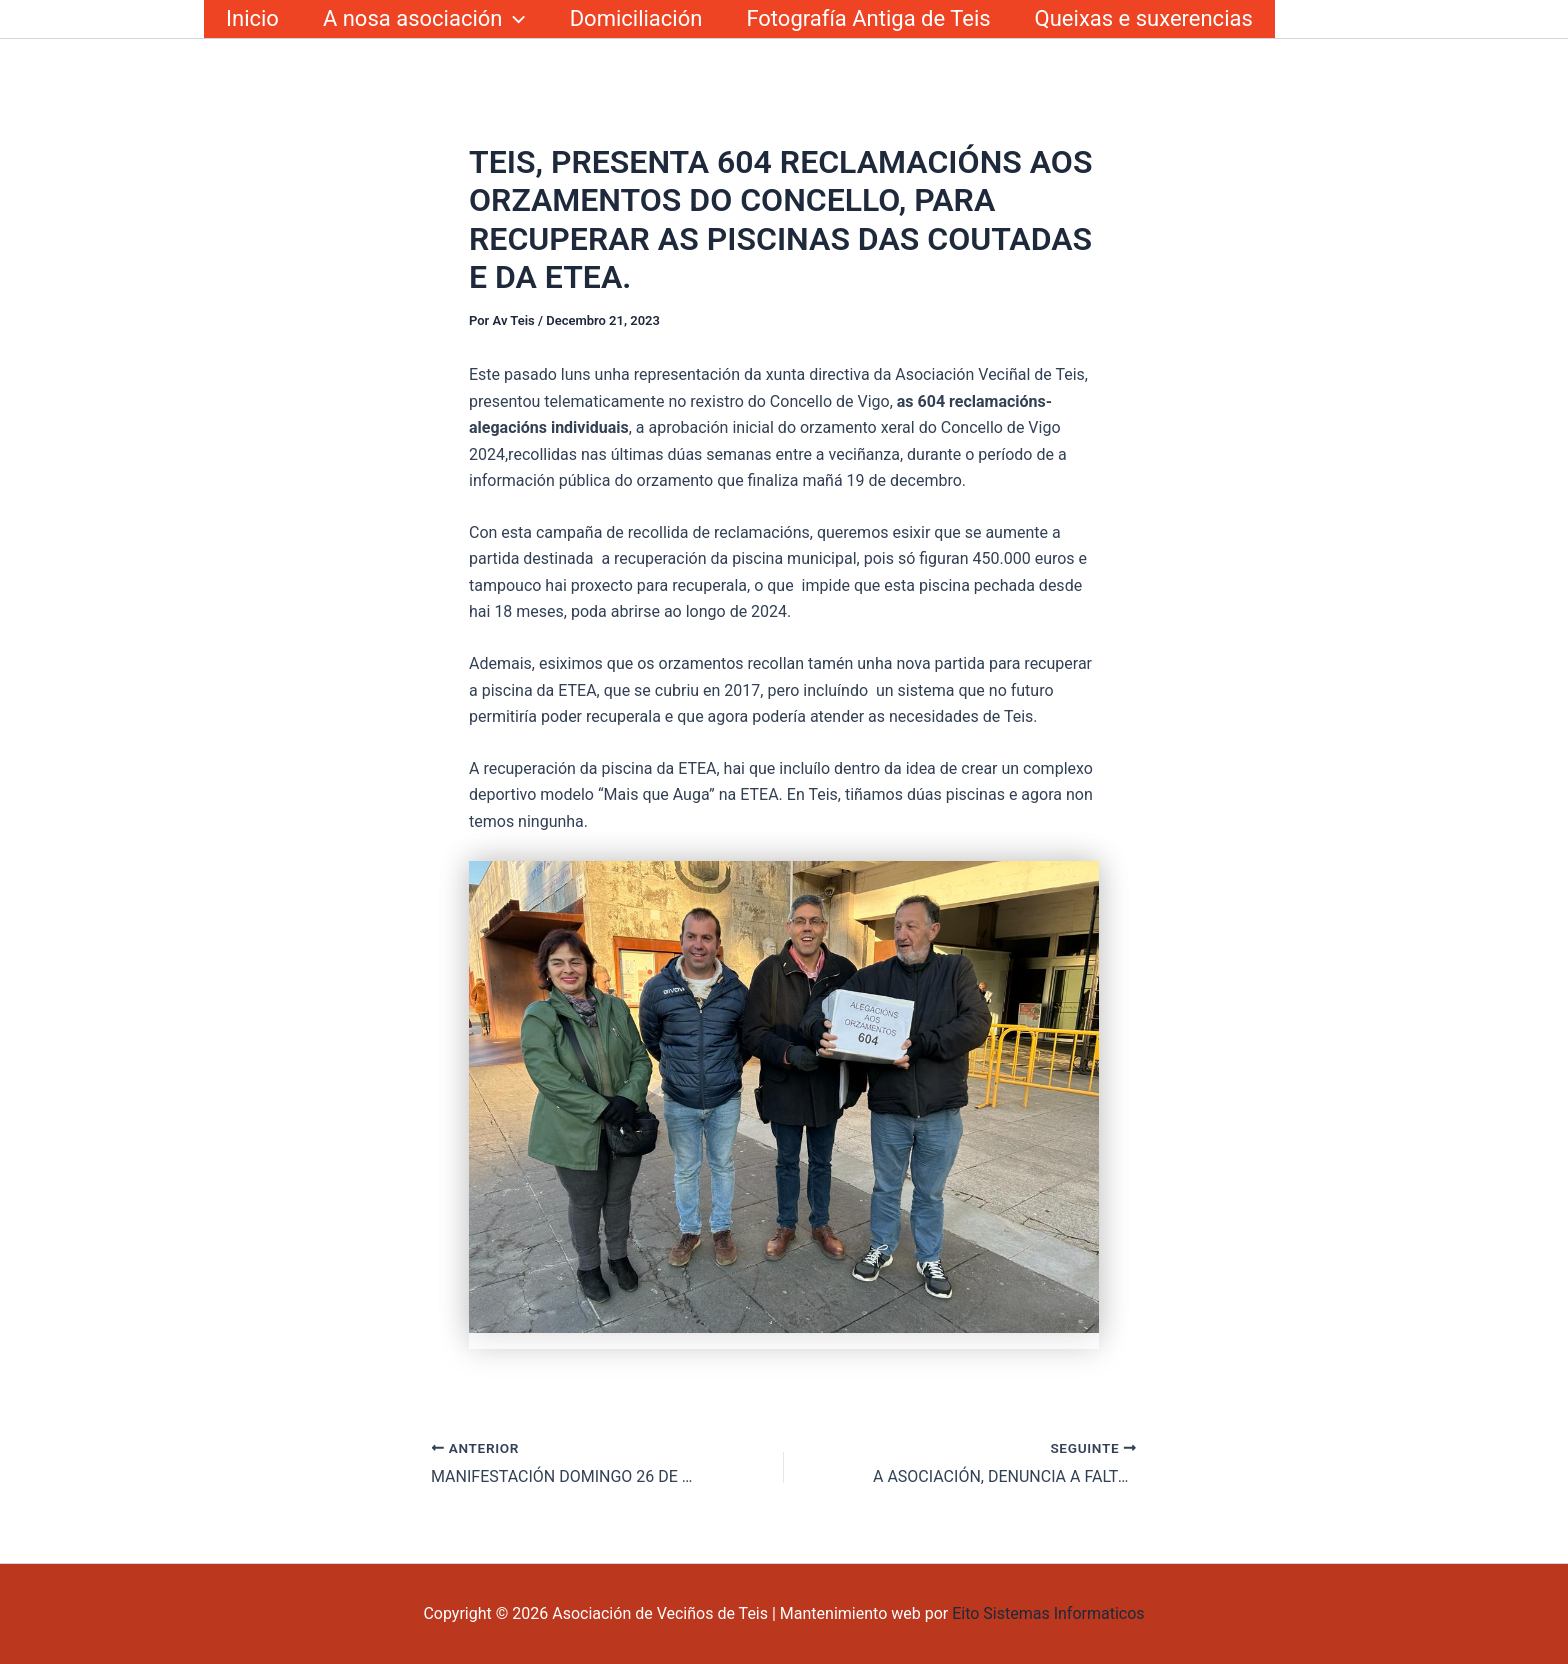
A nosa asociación (424, 19)
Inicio (252, 18)
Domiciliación (636, 18)
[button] (513, 19)
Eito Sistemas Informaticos (1048, 1613)
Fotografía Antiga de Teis (868, 18)
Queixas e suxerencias (1144, 18)
